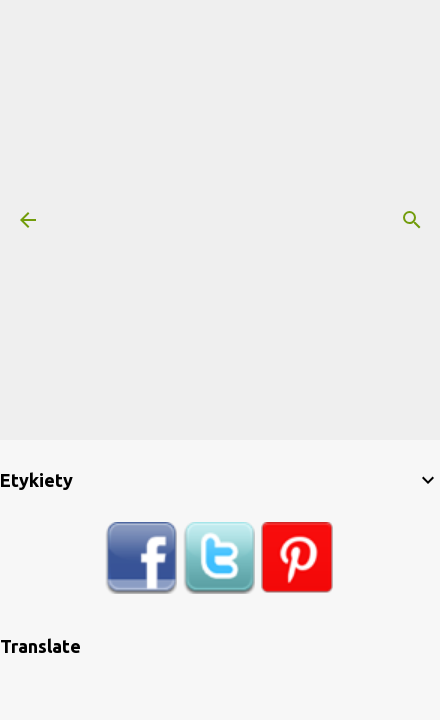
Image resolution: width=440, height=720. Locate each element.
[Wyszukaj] (412, 220)
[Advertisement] (220, 220)
